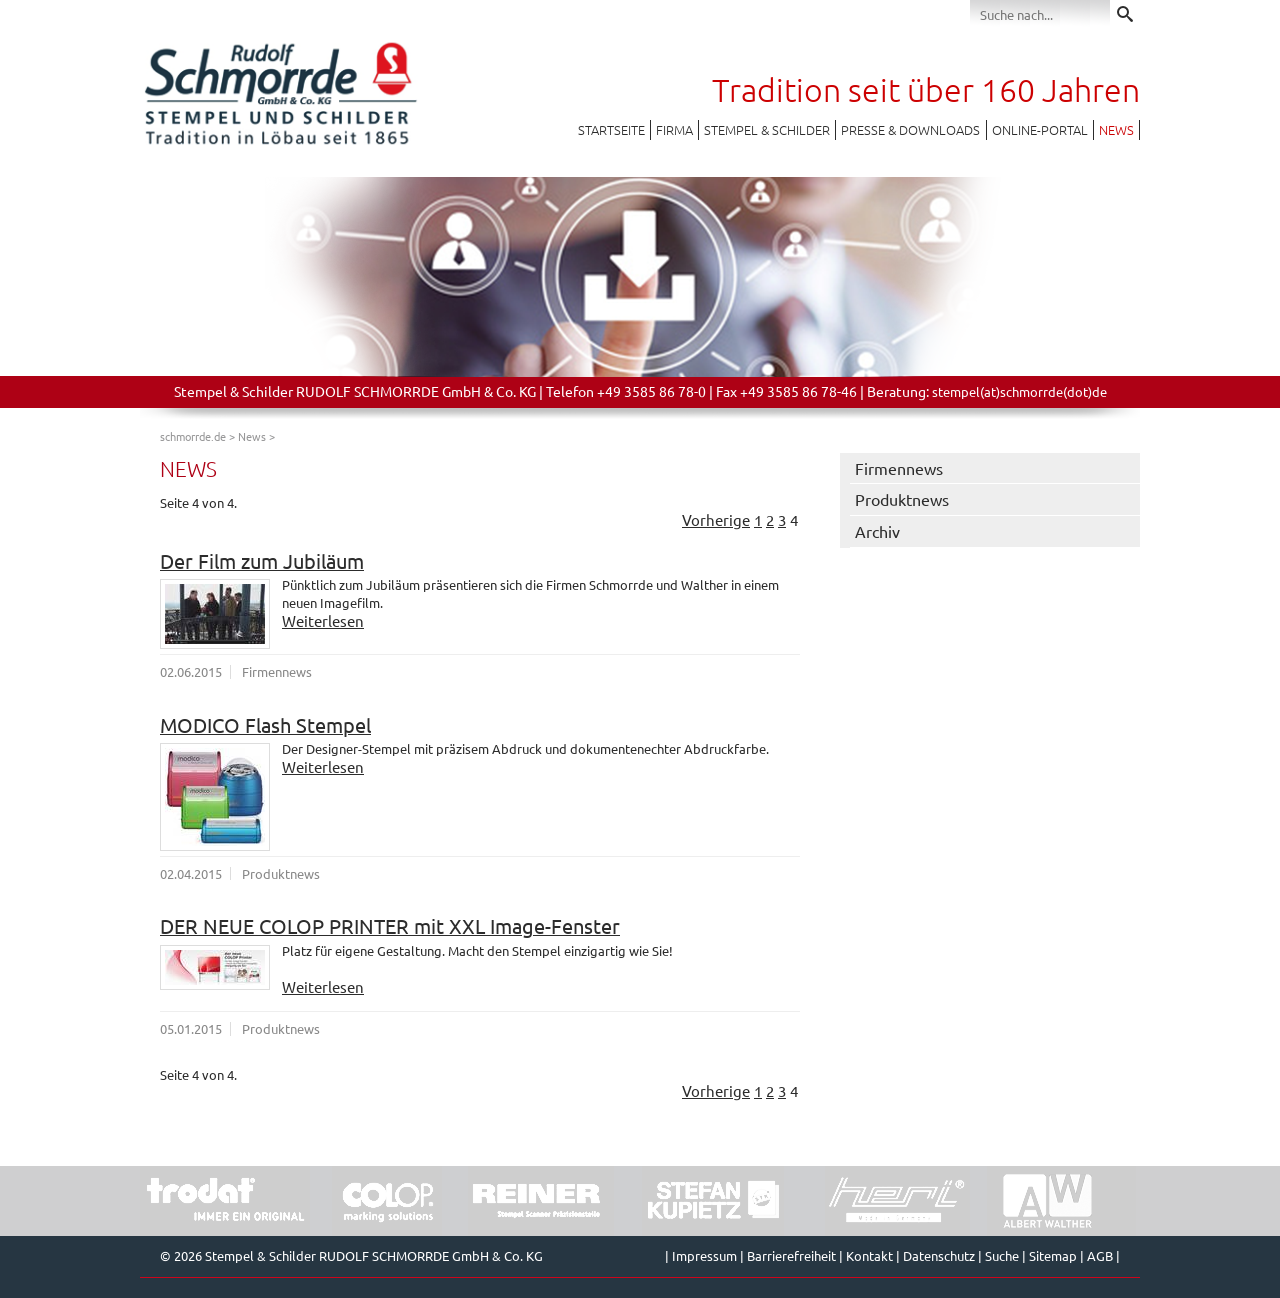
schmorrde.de (193, 436)
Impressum (704, 1255)
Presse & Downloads (910, 129)
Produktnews (902, 499)
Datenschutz (939, 1255)
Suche (1002, 1255)
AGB (1100, 1255)
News (1116, 129)
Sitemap (1053, 1255)
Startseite (611, 129)
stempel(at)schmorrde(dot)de (1019, 391)
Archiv (877, 531)
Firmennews (899, 468)
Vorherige (716, 519)
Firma (674, 129)
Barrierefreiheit (791, 1255)
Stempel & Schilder (767, 129)
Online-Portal (1040, 129)
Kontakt (869, 1255)
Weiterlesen (323, 620)
